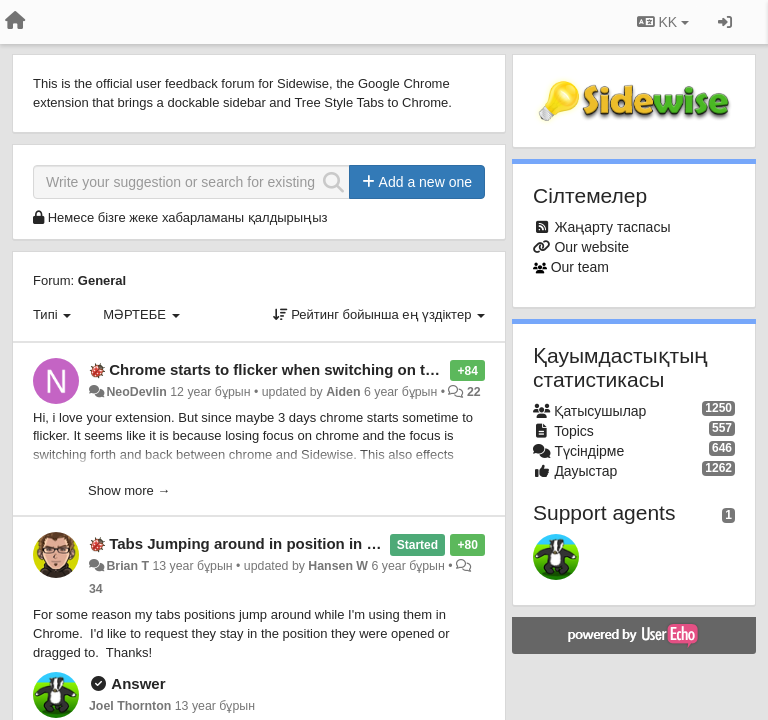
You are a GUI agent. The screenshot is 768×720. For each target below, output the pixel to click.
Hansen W (338, 566)
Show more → (129, 490)
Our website (591, 247)
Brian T (127, 566)
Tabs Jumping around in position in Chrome (266, 543)
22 (474, 392)
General (102, 280)
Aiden (343, 392)
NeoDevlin (136, 392)
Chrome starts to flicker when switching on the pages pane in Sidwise (358, 369)
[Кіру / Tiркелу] (725, 22)
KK (663, 22)
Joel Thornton (130, 706)
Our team (580, 267)
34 (96, 589)
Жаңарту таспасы (612, 227)
